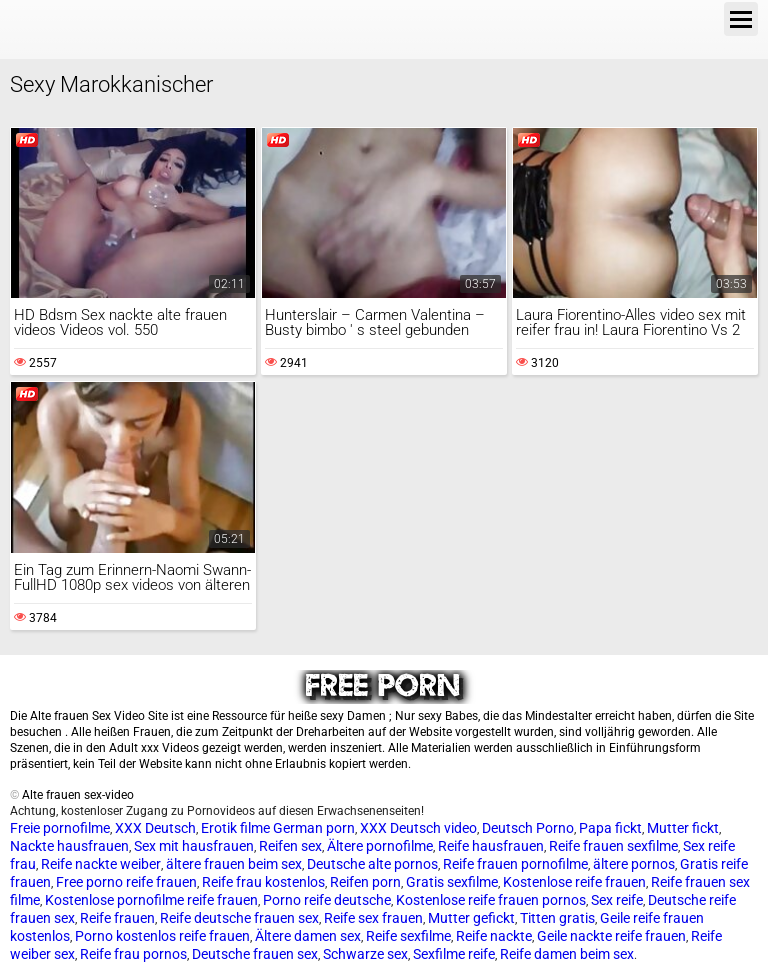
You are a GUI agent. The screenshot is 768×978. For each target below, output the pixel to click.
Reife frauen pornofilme (515, 864)
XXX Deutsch (155, 828)
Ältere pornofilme (380, 846)
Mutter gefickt (471, 918)
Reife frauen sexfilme (613, 846)
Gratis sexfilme (452, 882)
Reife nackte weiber (101, 864)
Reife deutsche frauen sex (239, 918)
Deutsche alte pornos (372, 864)
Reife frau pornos (133, 954)
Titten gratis (557, 918)
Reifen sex (290, 846)
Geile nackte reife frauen (611, 936)
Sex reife (617, 900)
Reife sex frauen (373, 918)
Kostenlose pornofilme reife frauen (151, 900)
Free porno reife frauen (126, 882)
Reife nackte (494, 936)
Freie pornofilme (60, 828)
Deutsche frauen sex (255, 954)
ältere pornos (634, 864)
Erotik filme (235, 828)
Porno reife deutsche (327, 900)
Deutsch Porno (528, 828)
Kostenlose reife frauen (574, 882)
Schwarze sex (365, 954)
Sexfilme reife (454, 954)
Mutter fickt (683, 828)
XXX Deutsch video (418, 828)
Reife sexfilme (408, 936)
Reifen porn (365, 882)
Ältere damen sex (308, 936)
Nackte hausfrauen (69, 846)
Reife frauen (117, 918)
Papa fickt (610, 828)
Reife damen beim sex (567, 954)
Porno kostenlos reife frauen (162, 936)
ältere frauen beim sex (234, 864)
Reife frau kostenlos (263, 882)
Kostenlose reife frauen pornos (491, 900)
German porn (314, 828)
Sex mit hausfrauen (194, 846)
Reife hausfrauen (491, 846)
